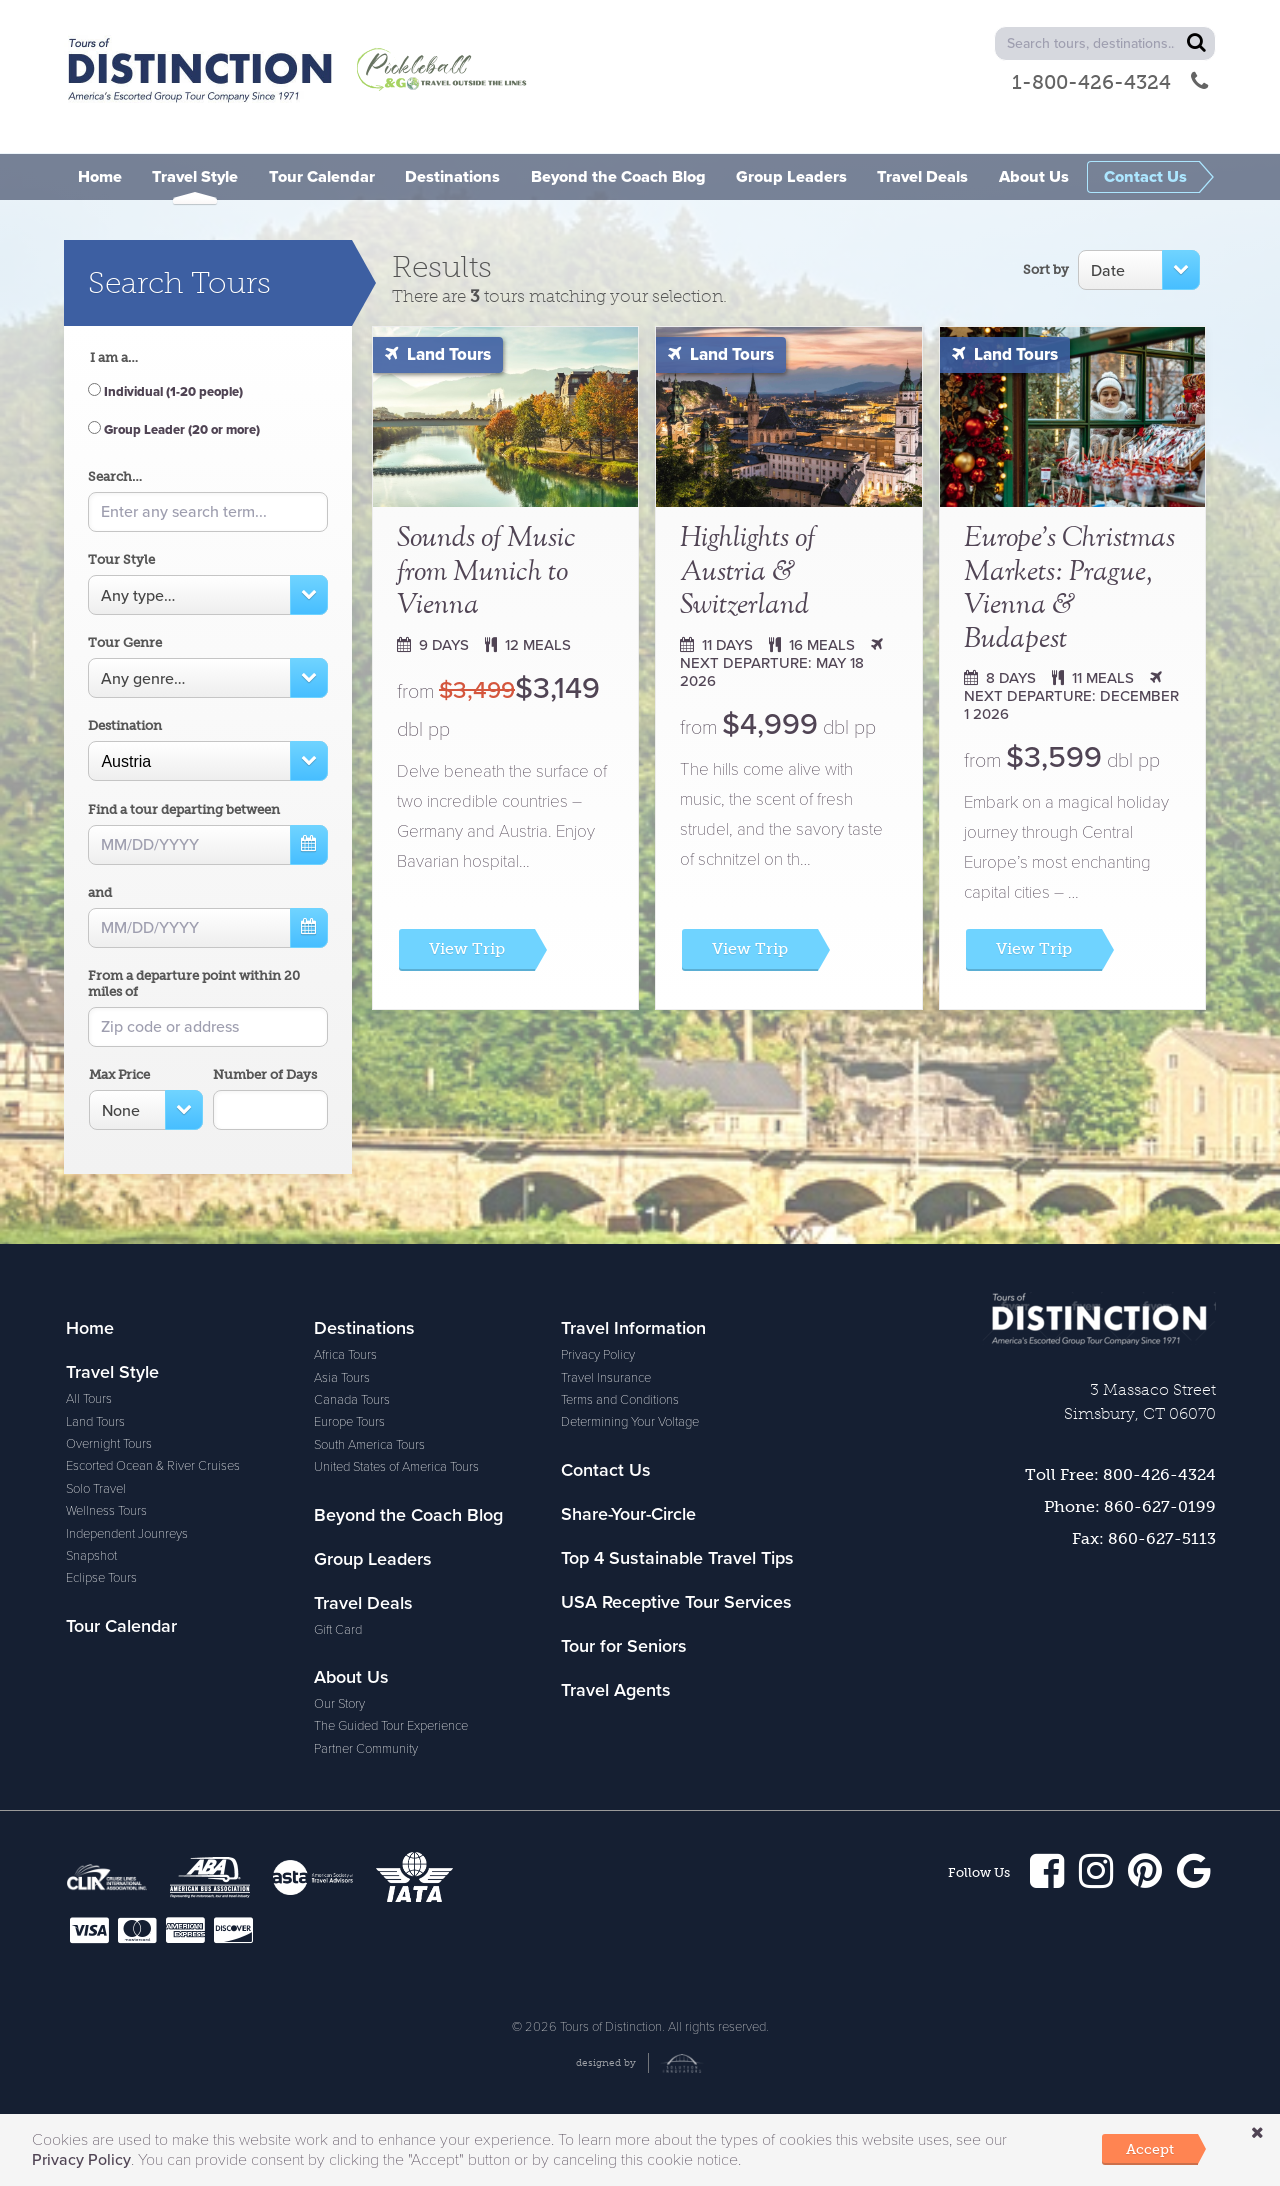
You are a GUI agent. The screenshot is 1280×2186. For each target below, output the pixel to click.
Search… (115, 476)
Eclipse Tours (101, 1578)
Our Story (339, 1518)
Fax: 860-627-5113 (1144, 1538)
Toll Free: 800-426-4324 (1120, 1474)
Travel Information (386, 1610)
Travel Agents (616, 1460)
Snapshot (91, 1556)
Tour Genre (125, 642)
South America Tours (121, 1786)
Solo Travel (96, 1489)
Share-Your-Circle (381, 1795)
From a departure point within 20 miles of (194, 984)
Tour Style (121, 559)
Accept (1150, 2149)
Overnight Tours (109, 1444)
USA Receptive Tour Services (676, 1372)
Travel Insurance (359, 1659)
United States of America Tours (148, 1809)
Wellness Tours (106, 1511)
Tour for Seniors (624, 1416)
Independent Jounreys (127, 1534)
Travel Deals (363, 1416)
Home (90, 1328)
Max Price (119, 1074)
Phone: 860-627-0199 (1130, 1506)
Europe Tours (101, 1764)
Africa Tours (97, 1697)
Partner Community (366, 1562)
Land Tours (438, 354)
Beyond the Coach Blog (408, 1328)
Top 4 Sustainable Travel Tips (677, 1328)
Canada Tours (104, 1742)
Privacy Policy (351, 1637)
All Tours (89, 1399)
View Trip (467, 948)
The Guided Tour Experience (391, 1540)
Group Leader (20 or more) (174, 430)
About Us (351, 1491)
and (100, 892)
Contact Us (359, 1751)
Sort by (1046, 269)
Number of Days (265, 1074)
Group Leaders (373, 1372)
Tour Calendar (121, 1626)
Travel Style (112, 1372)
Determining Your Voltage (383, 1704)
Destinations (116, 1670)
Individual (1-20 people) (165, 392)
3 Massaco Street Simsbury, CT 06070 (1140, 1401)
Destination (125, 725)
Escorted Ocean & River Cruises (153, 1466)
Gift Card (338, 1443)
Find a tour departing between (184, 809)
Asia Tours (94, 1719)
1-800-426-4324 (1110, 82)
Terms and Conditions (373, 1682)
